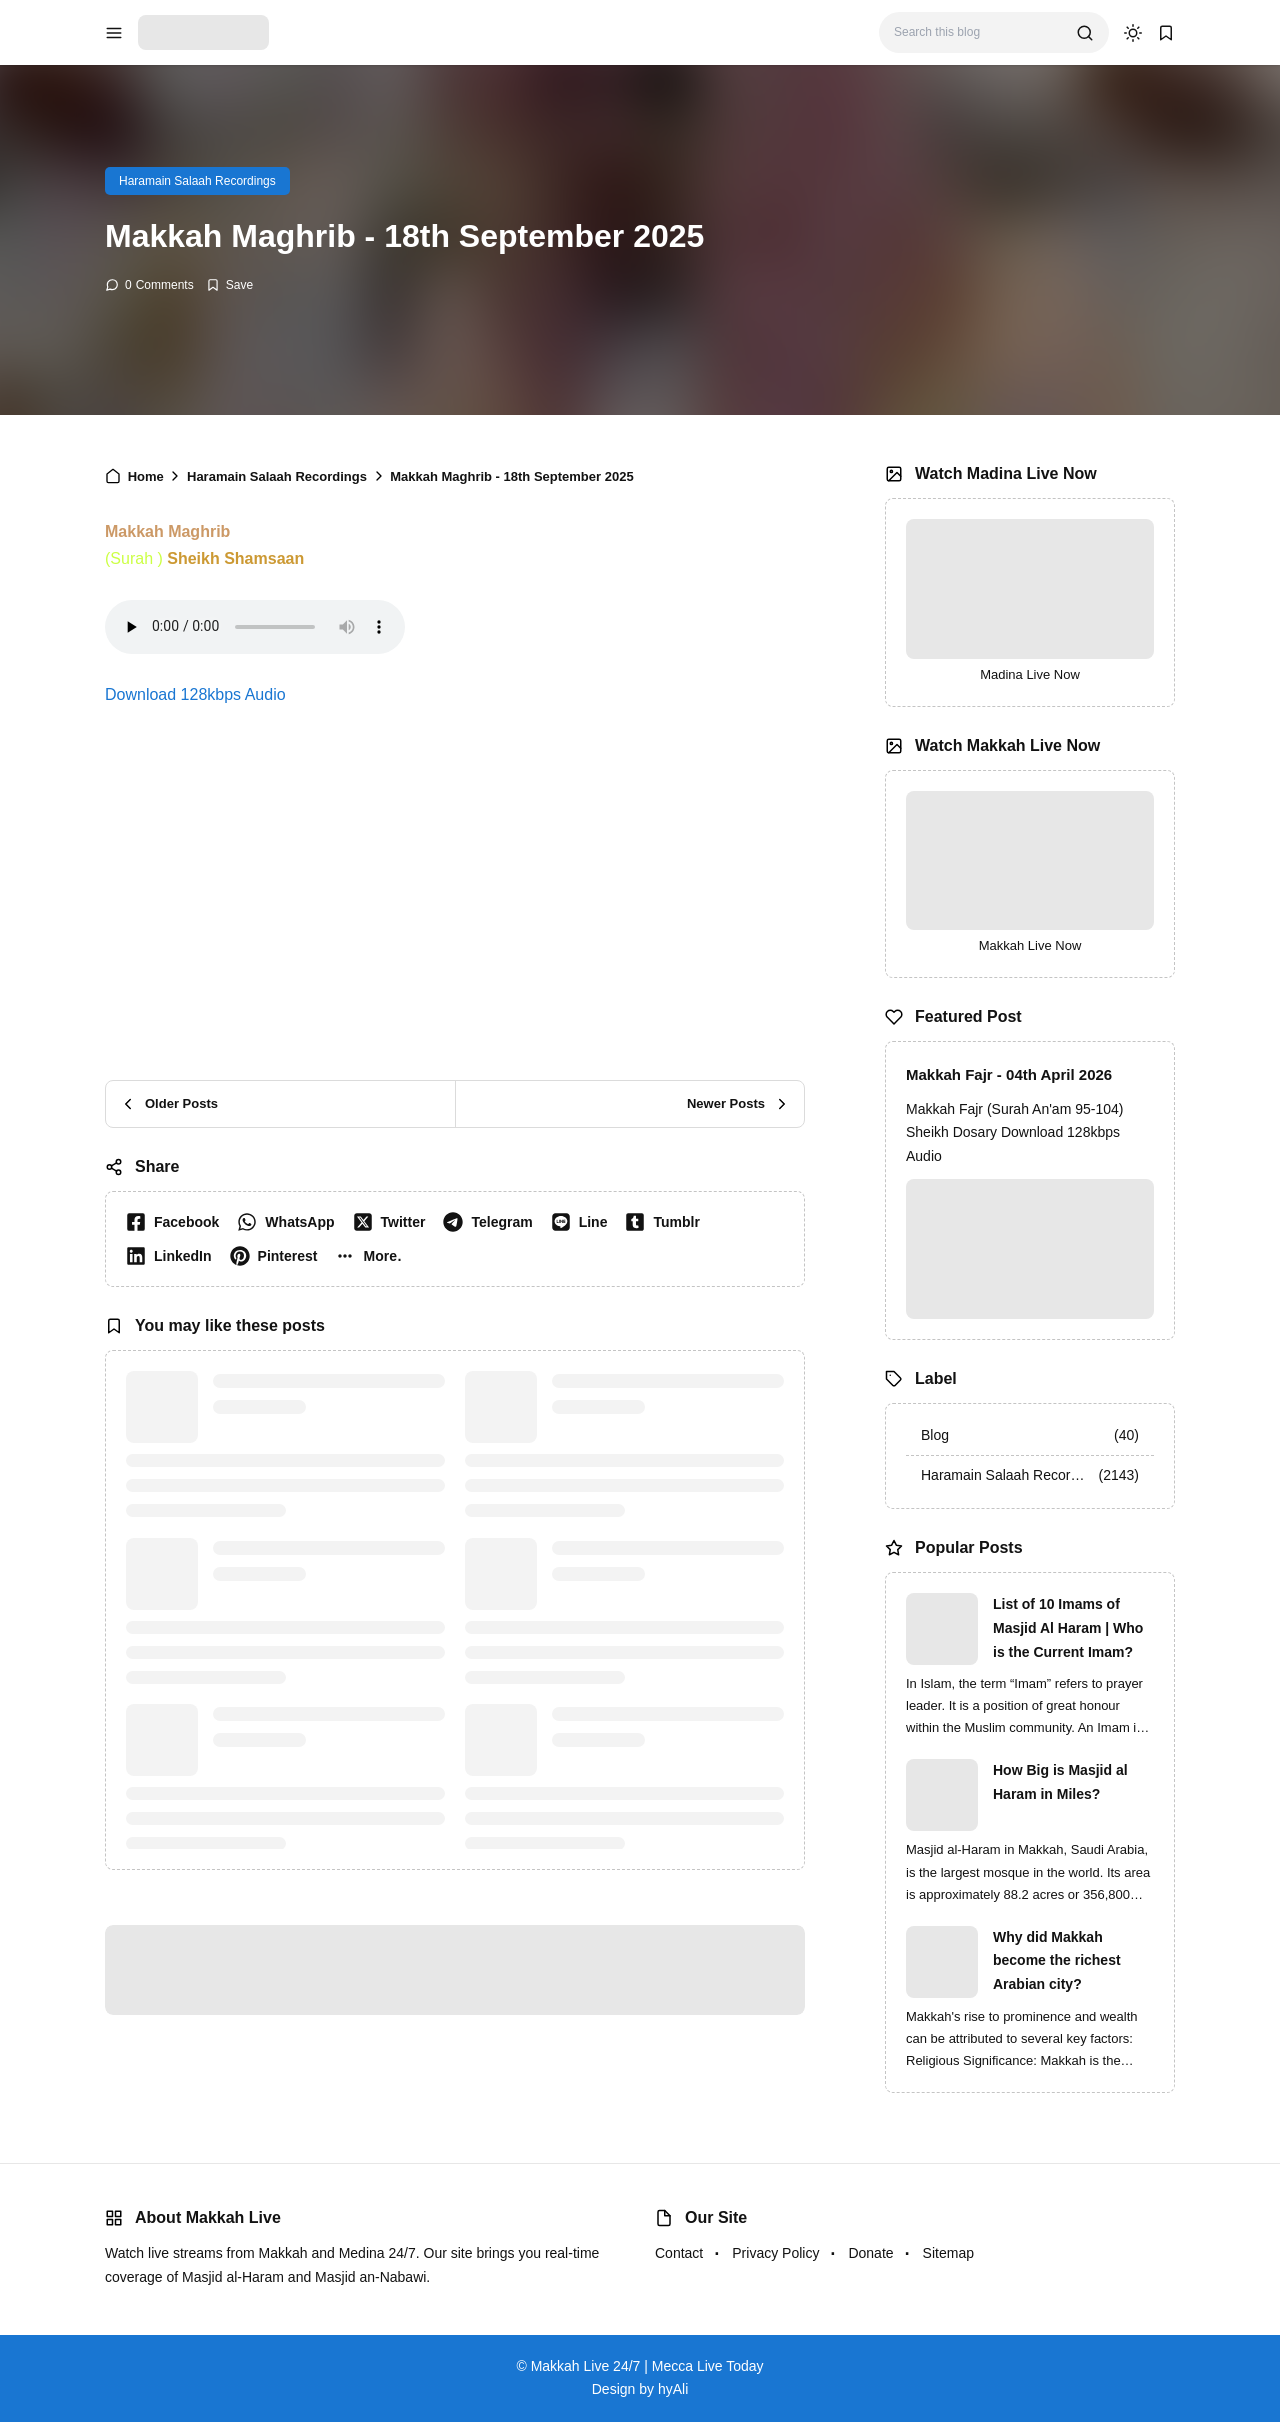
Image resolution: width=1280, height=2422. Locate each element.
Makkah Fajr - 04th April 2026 (1009, 1074)
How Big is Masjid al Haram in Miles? (1060, 1782)
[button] (372, 1256)
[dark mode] (1133, 33)
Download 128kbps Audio (195, 694)
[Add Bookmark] (229, 285)
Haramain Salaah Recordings (197, 181)
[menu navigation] (114, 33)
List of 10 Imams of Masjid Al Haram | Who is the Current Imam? (1068, 1628)
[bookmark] (1166, 33)
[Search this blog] (977, 32)
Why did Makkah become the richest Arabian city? (1057, 1961)
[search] (1085, 33)
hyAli (673, 2389)
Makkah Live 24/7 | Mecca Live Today (647, 2366)
